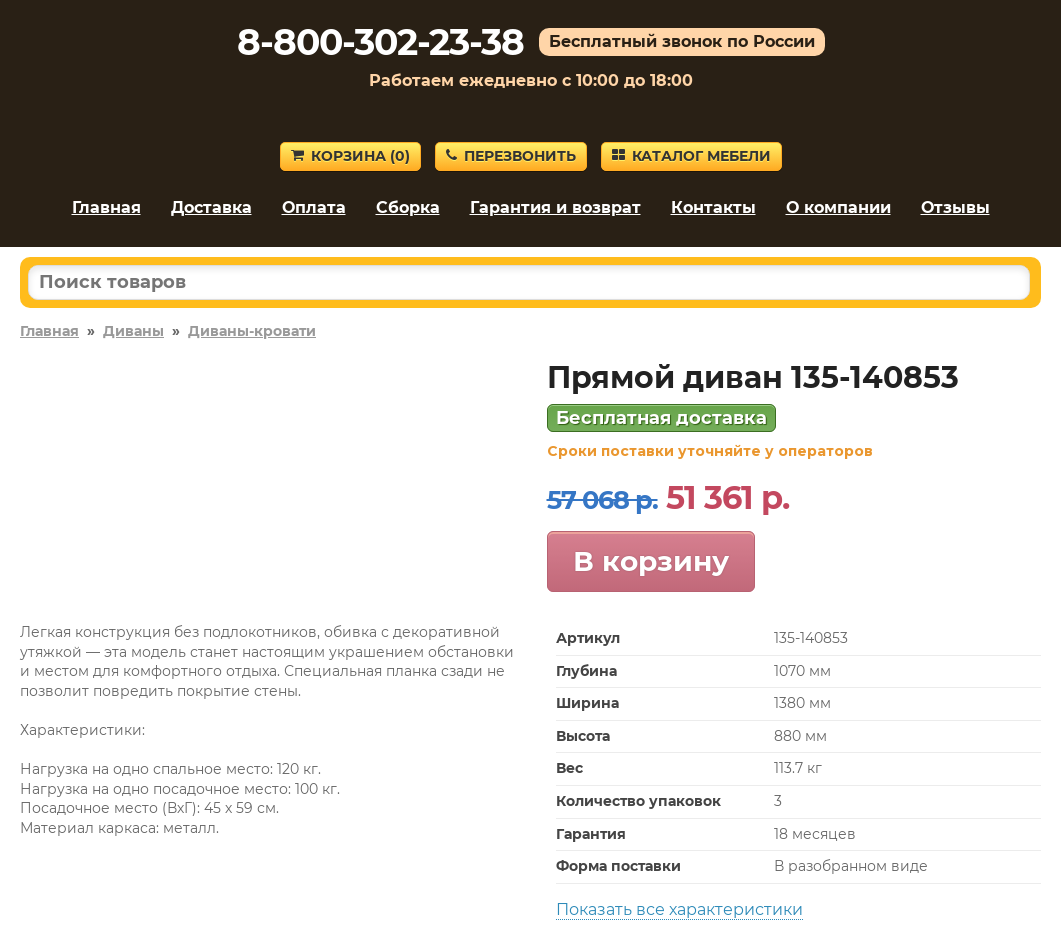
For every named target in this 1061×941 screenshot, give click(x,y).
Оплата (314, 207)
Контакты (713, 207)
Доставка (211, 207)
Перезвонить (511, 156)
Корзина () (350, 156)
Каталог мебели (691, 156)
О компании (838, 207)
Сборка (408, 207)
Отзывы (955, 207)
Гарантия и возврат (555, 207)
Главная (106, 207)
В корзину (651, 561)
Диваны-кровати (252, 331)
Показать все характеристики (679, 909)
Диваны (133, 331)
